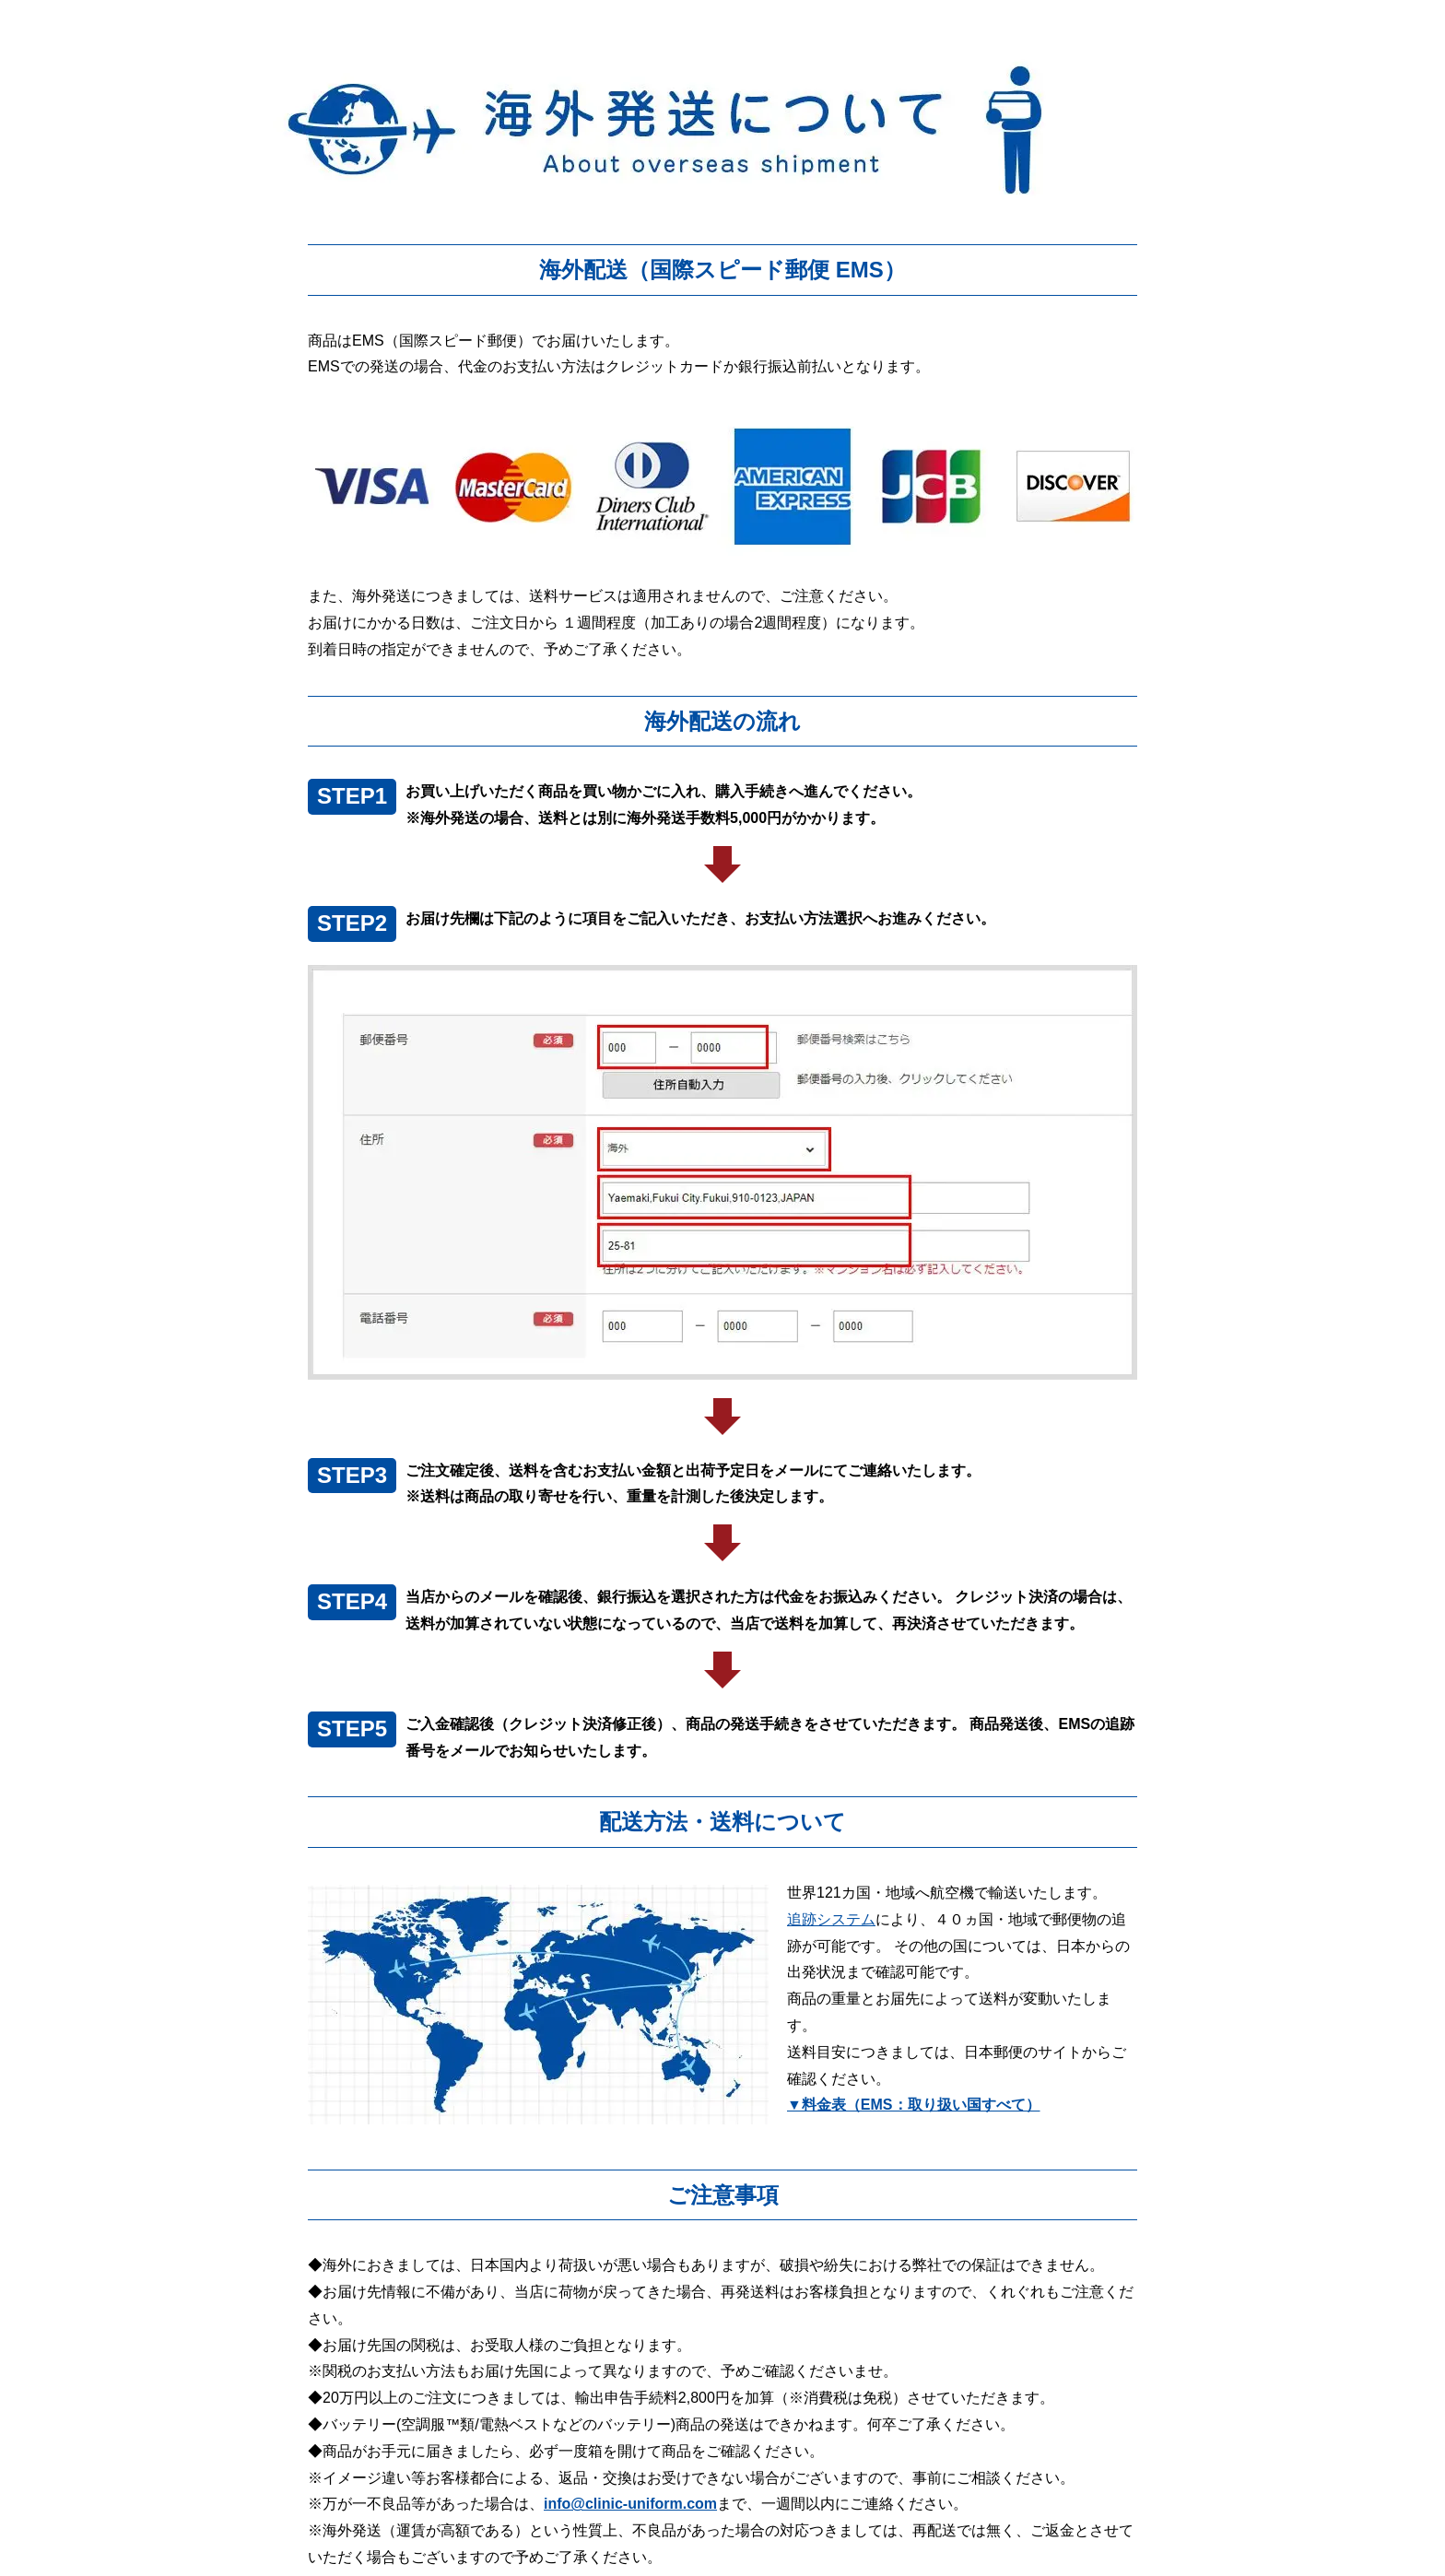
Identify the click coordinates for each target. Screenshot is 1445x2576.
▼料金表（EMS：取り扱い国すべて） (913, 2104)
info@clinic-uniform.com (630, 2503)
